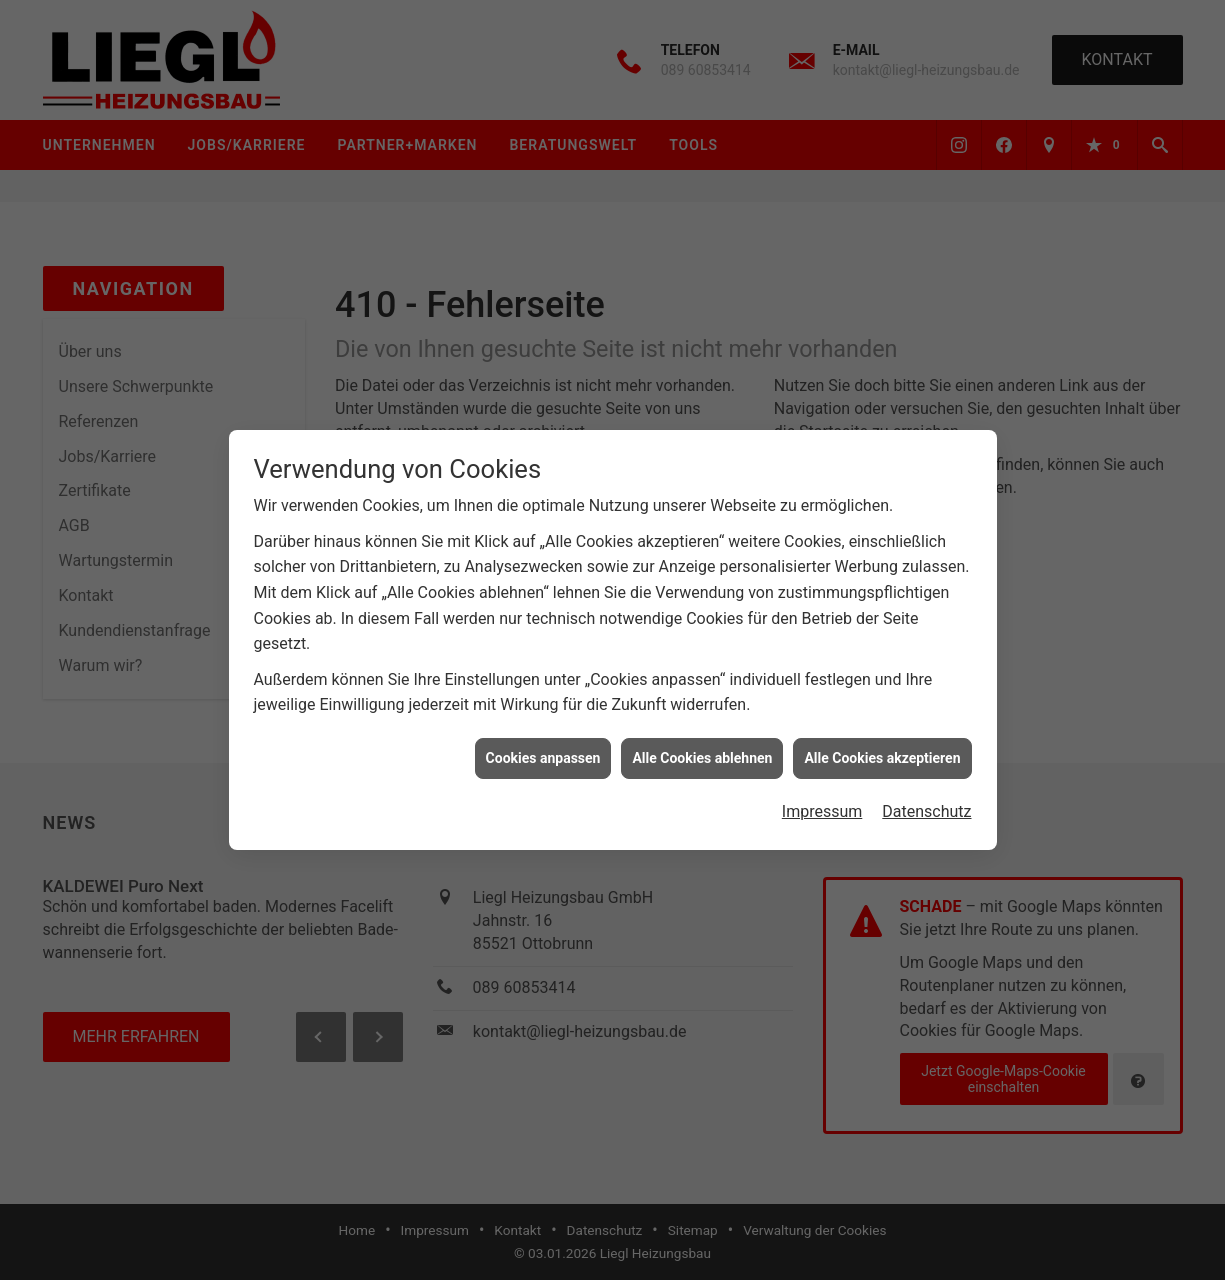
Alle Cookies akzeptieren (882, 751)
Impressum (822, 804)
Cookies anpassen (543, 751)
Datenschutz (926, 804)
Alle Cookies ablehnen (702, 751)
